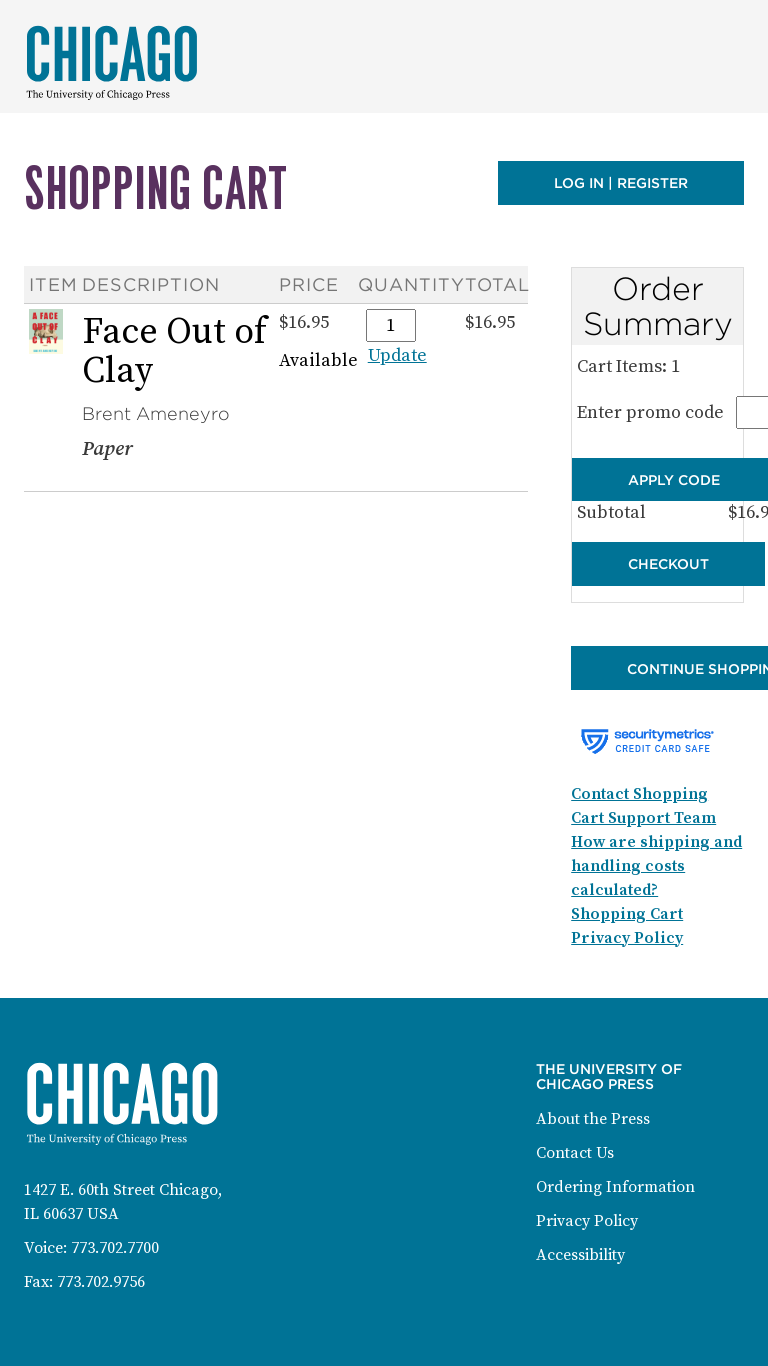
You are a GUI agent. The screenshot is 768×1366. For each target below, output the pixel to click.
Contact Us (575, 1153)
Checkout (668, 564)
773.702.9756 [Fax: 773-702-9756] (101, 1282)
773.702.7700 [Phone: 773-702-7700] (115, 1248)
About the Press (593, 1119)
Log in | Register (621, 183)
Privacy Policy (587, 1221)
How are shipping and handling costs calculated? (656, 866)
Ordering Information (615, 1187)
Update (397, 355)
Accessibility (580, 1255)
